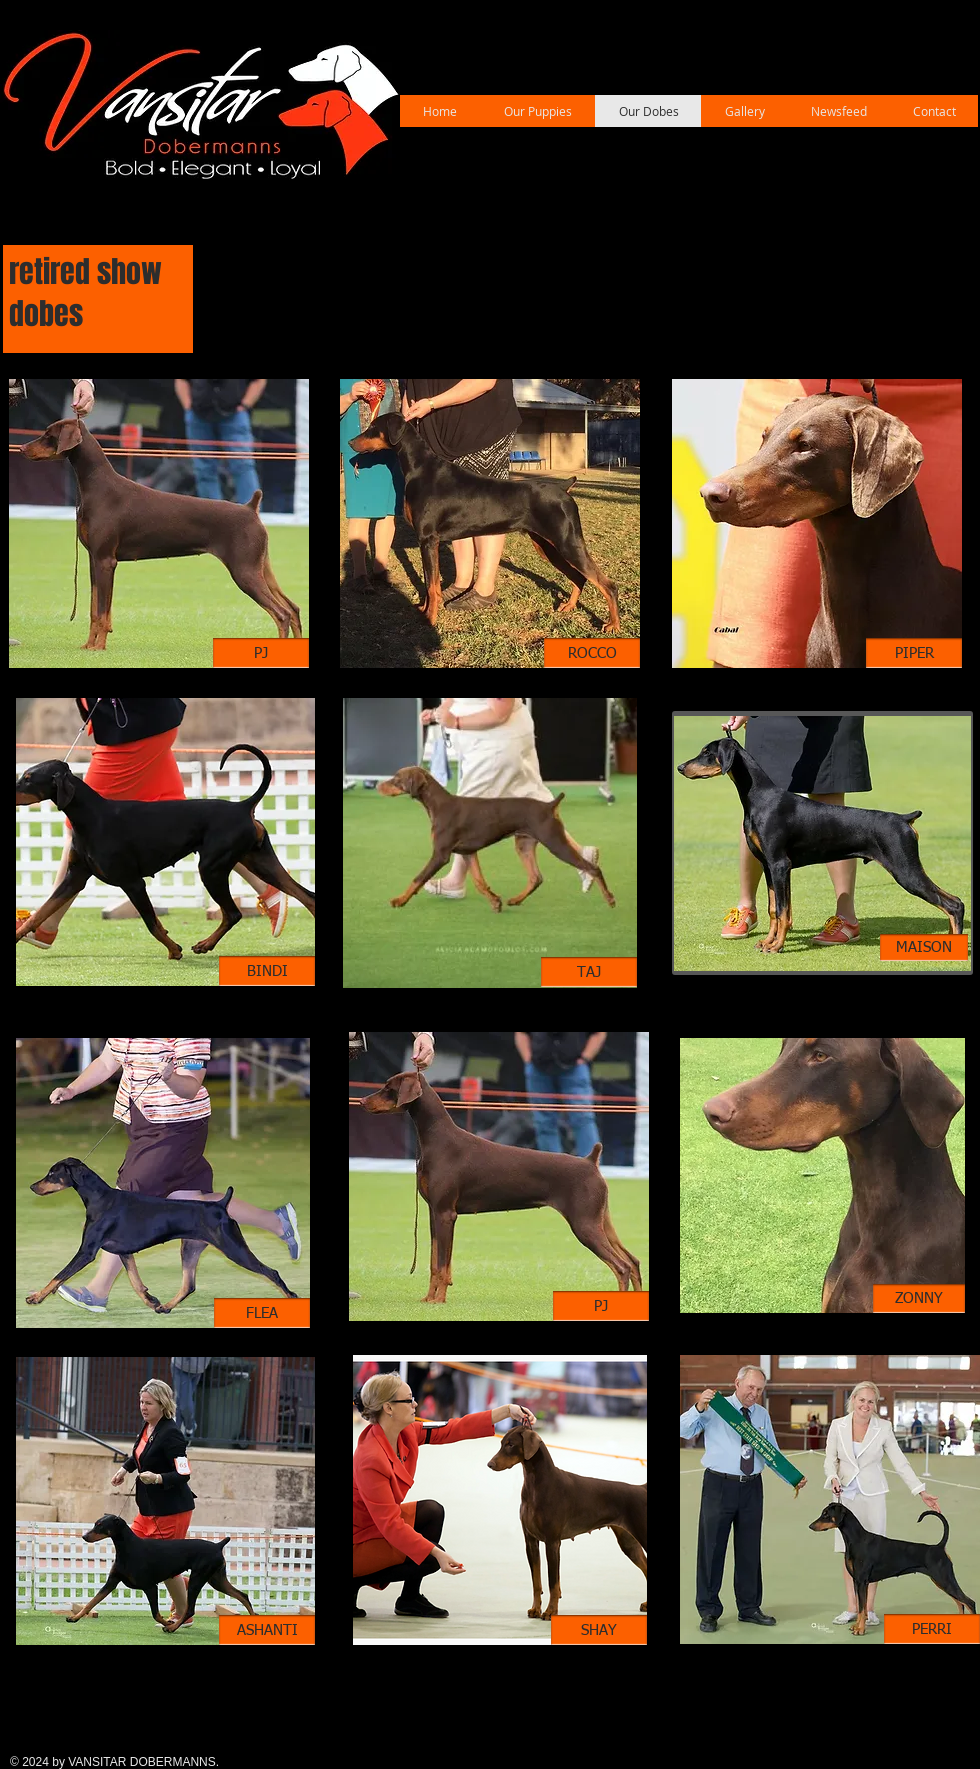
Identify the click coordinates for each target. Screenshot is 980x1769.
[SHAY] (599, 1630)
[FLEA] (262, 1313)
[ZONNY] (919, 1298)
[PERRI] (932, 1629)
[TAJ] (589, 972)
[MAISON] (924, 947)
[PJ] (261, 653)
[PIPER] (914, 653)
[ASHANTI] (267, 1630)
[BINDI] (267, 971)
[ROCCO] (592, 653)
